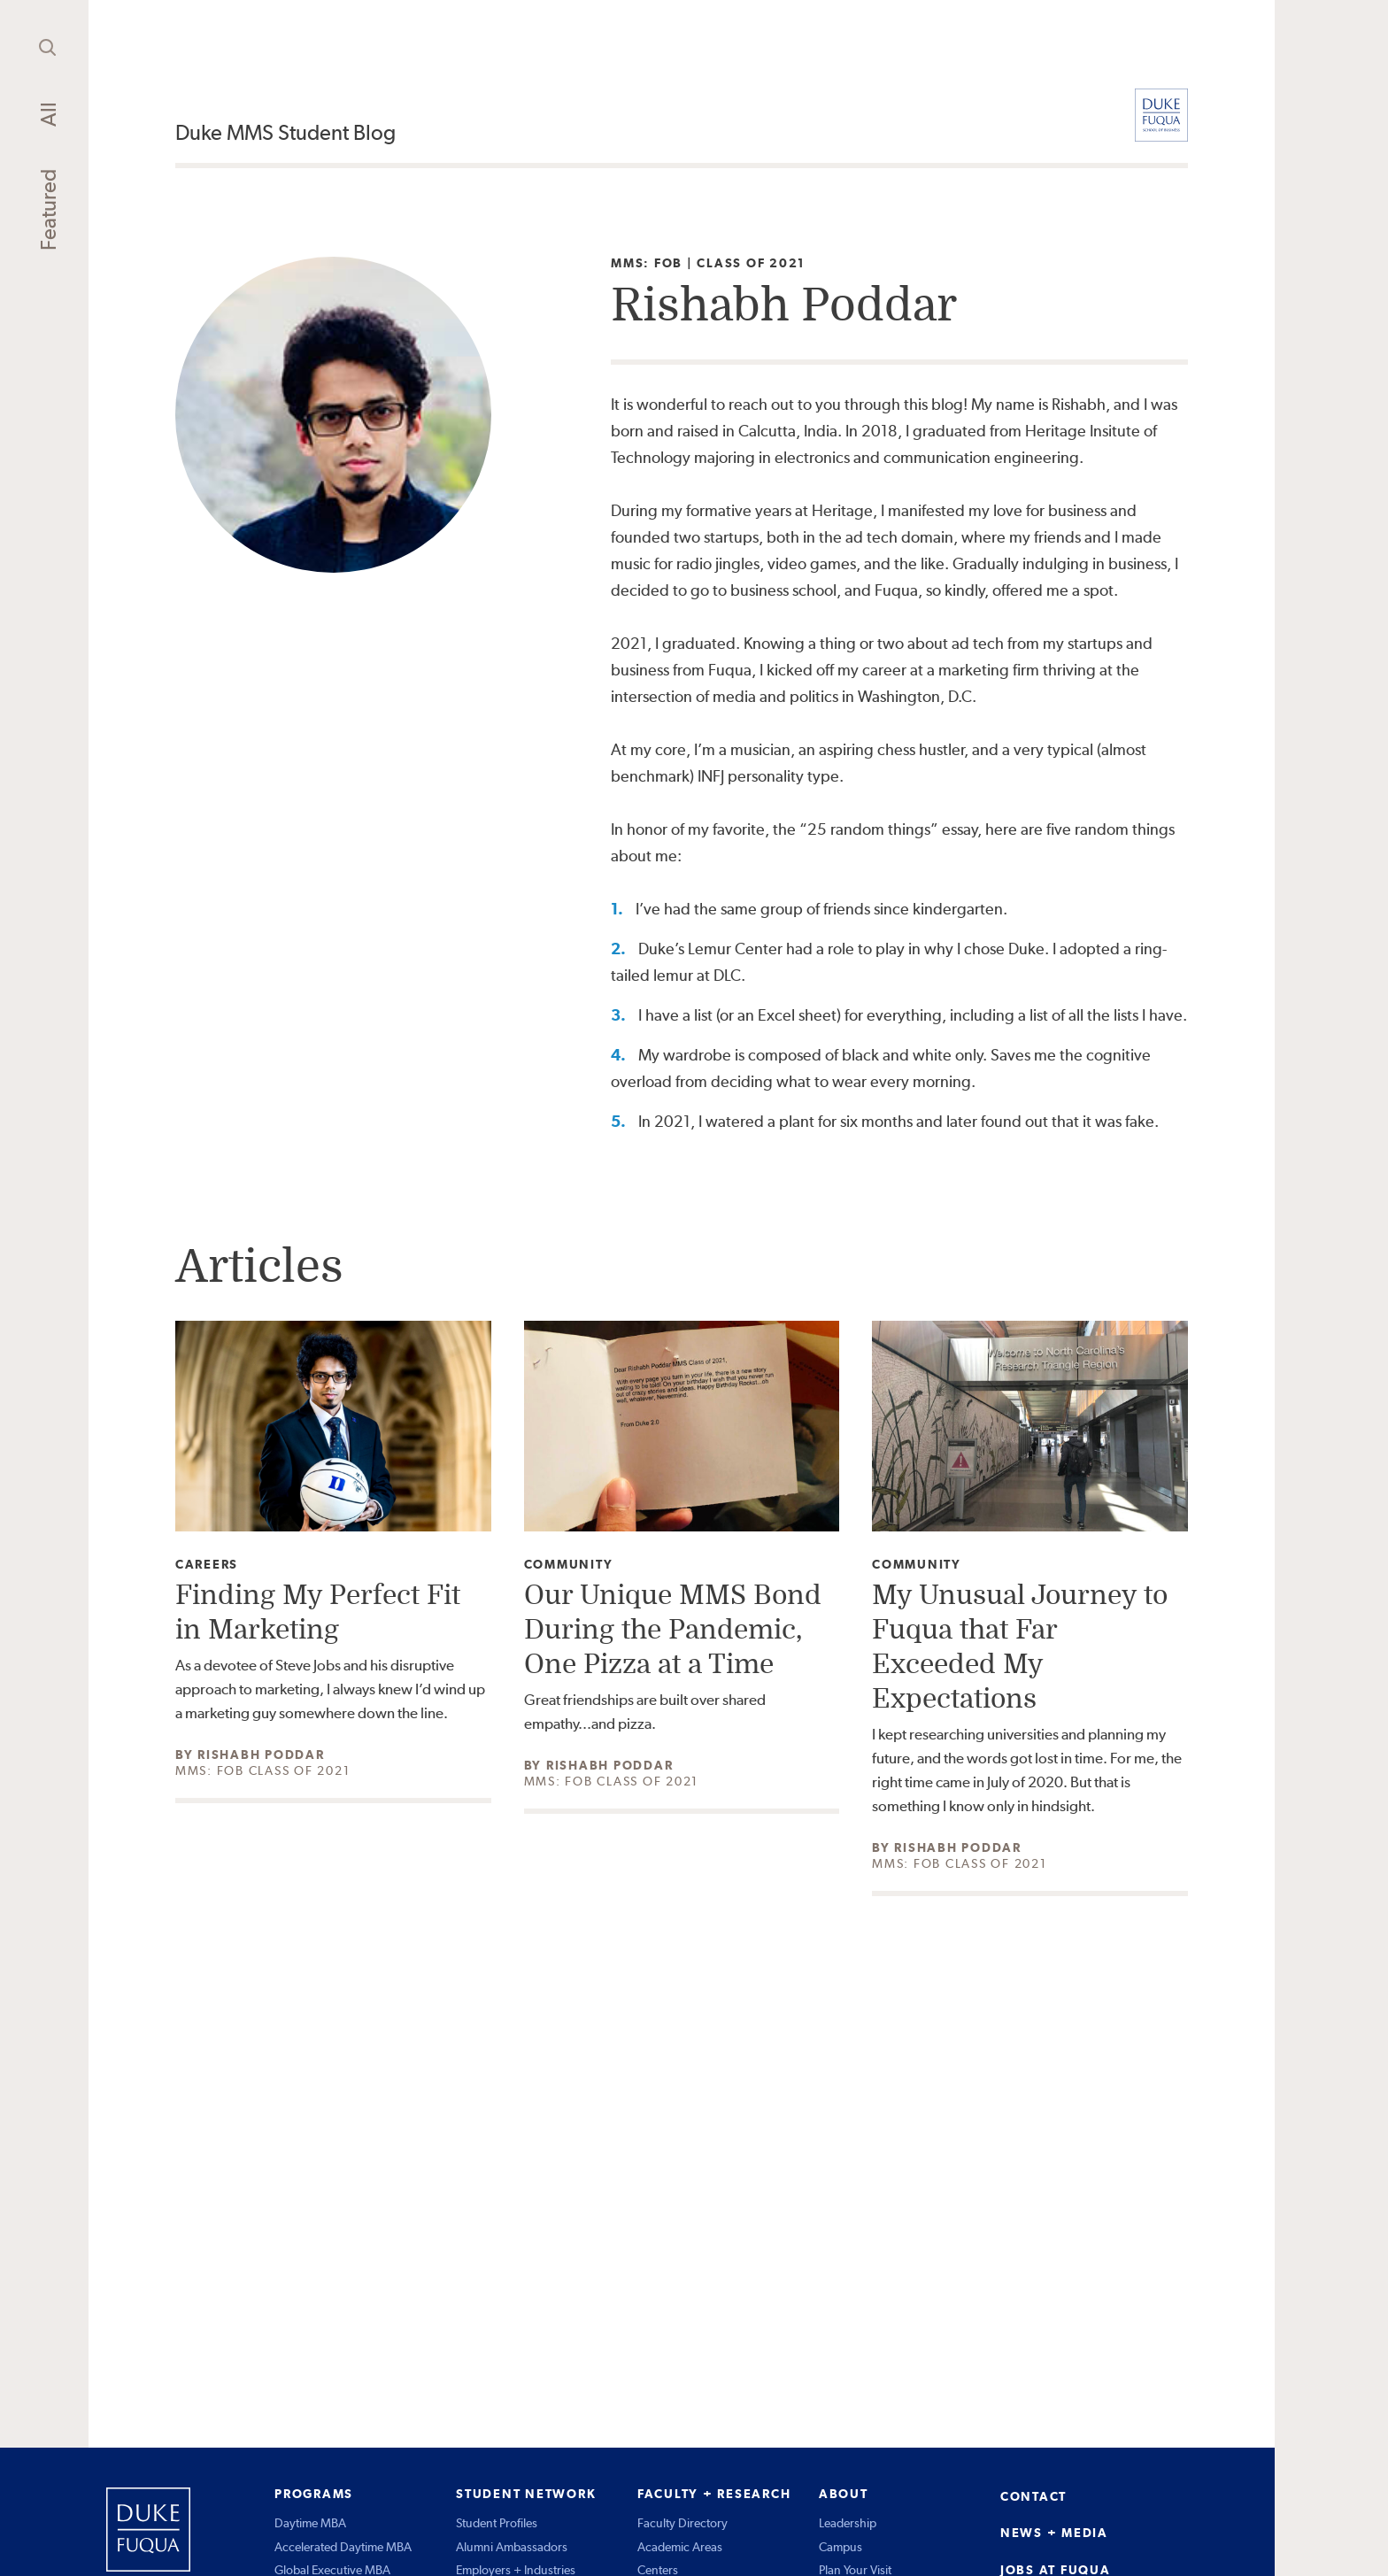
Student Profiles (496, 2523)
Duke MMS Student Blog (285, 132)
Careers (206, 1564)
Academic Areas (679, 2547)
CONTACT (1033, 2496)
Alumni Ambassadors (511, 2547)
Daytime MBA (310, 2523)
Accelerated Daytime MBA (343, 2547)
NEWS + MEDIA (1054, 2533)
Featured (48, 210)
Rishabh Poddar (261, 1754)
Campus (840, 2547)
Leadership (847, 2523)
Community (568, 1564)
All (48, 114)
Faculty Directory (682, 2523)
